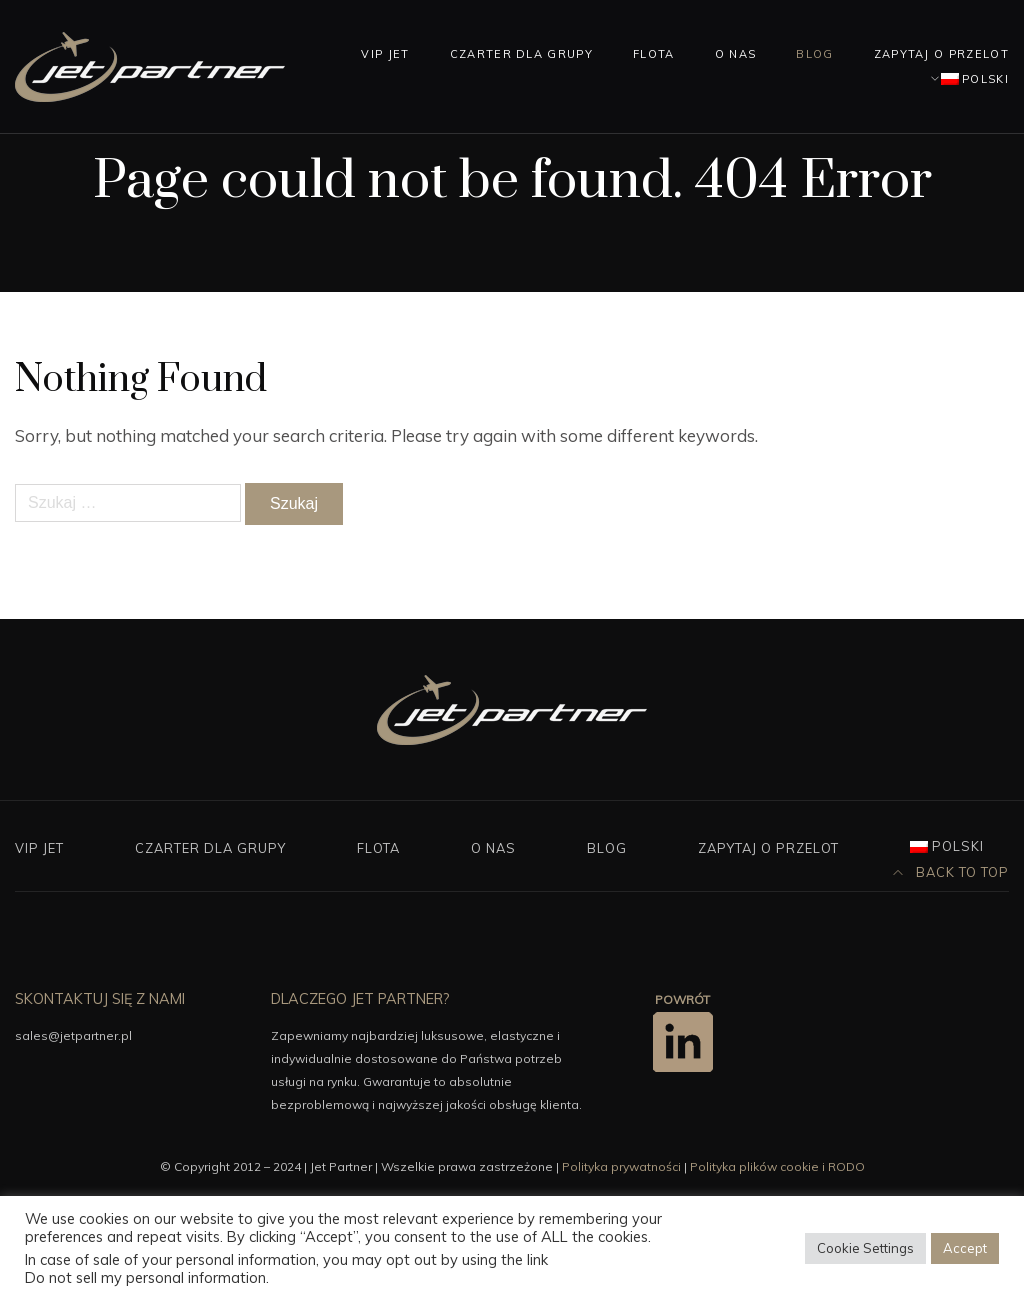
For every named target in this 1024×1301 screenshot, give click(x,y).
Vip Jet (385, 54)
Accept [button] (965, 1248)
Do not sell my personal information (145, 1277)
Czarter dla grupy (521, 54)
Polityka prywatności (621, 1166)
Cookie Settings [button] (865, 1248)
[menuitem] (966, 79)
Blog (814, 54)
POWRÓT (682, 999)
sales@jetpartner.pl (73, 1035)
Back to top (951, 872)
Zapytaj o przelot (941, 54)
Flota (654, 54)
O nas (736, 54)
